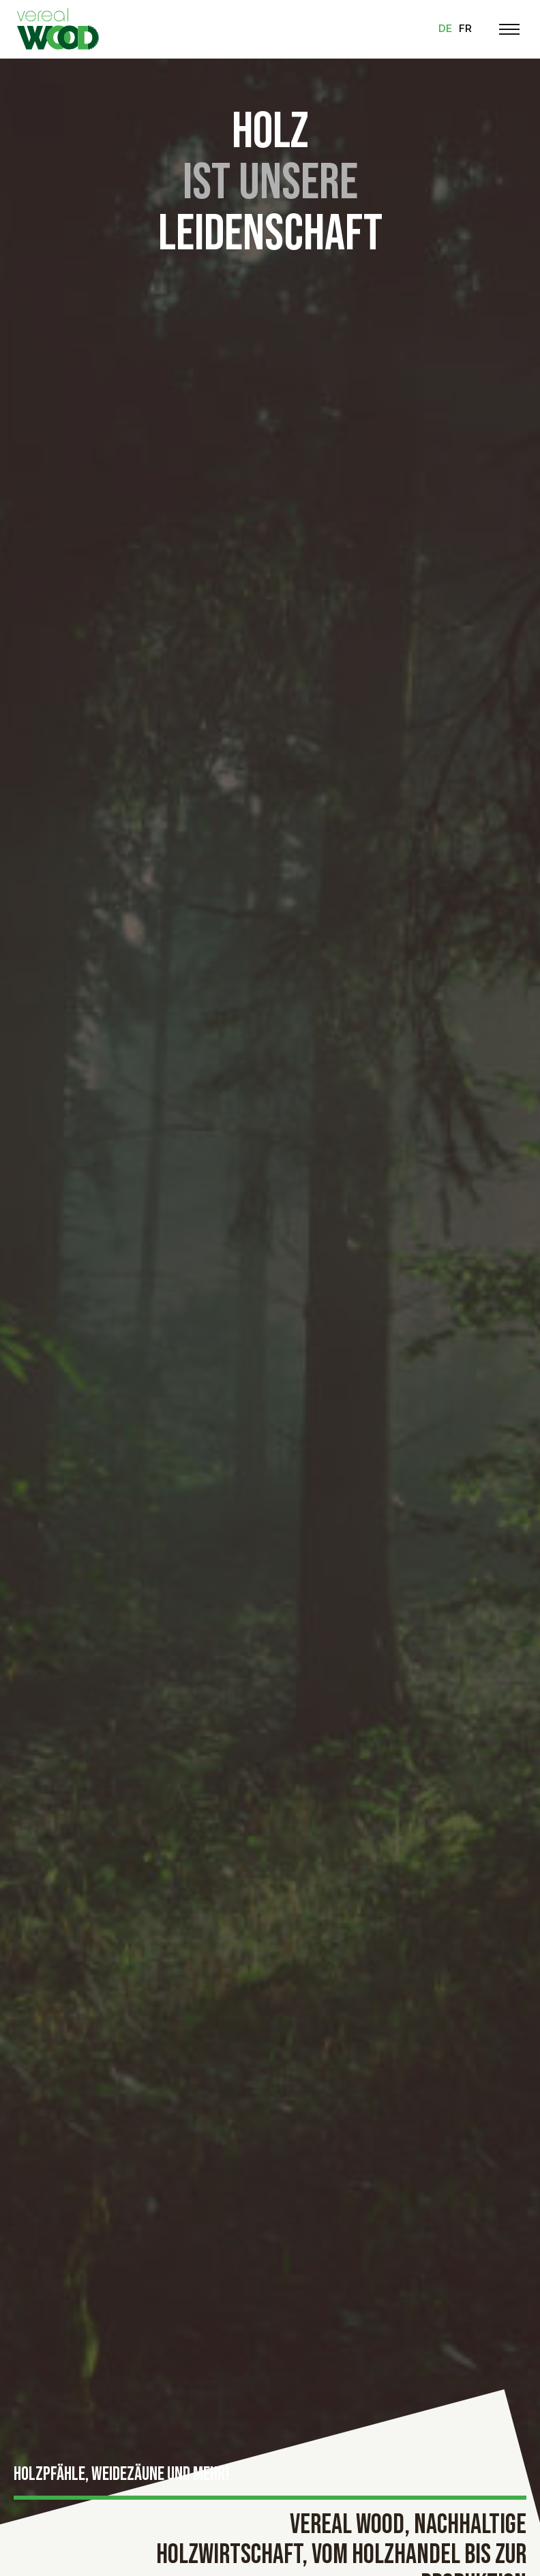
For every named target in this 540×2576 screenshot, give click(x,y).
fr (465, 28)
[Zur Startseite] (58, 29)
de (445, 28)
